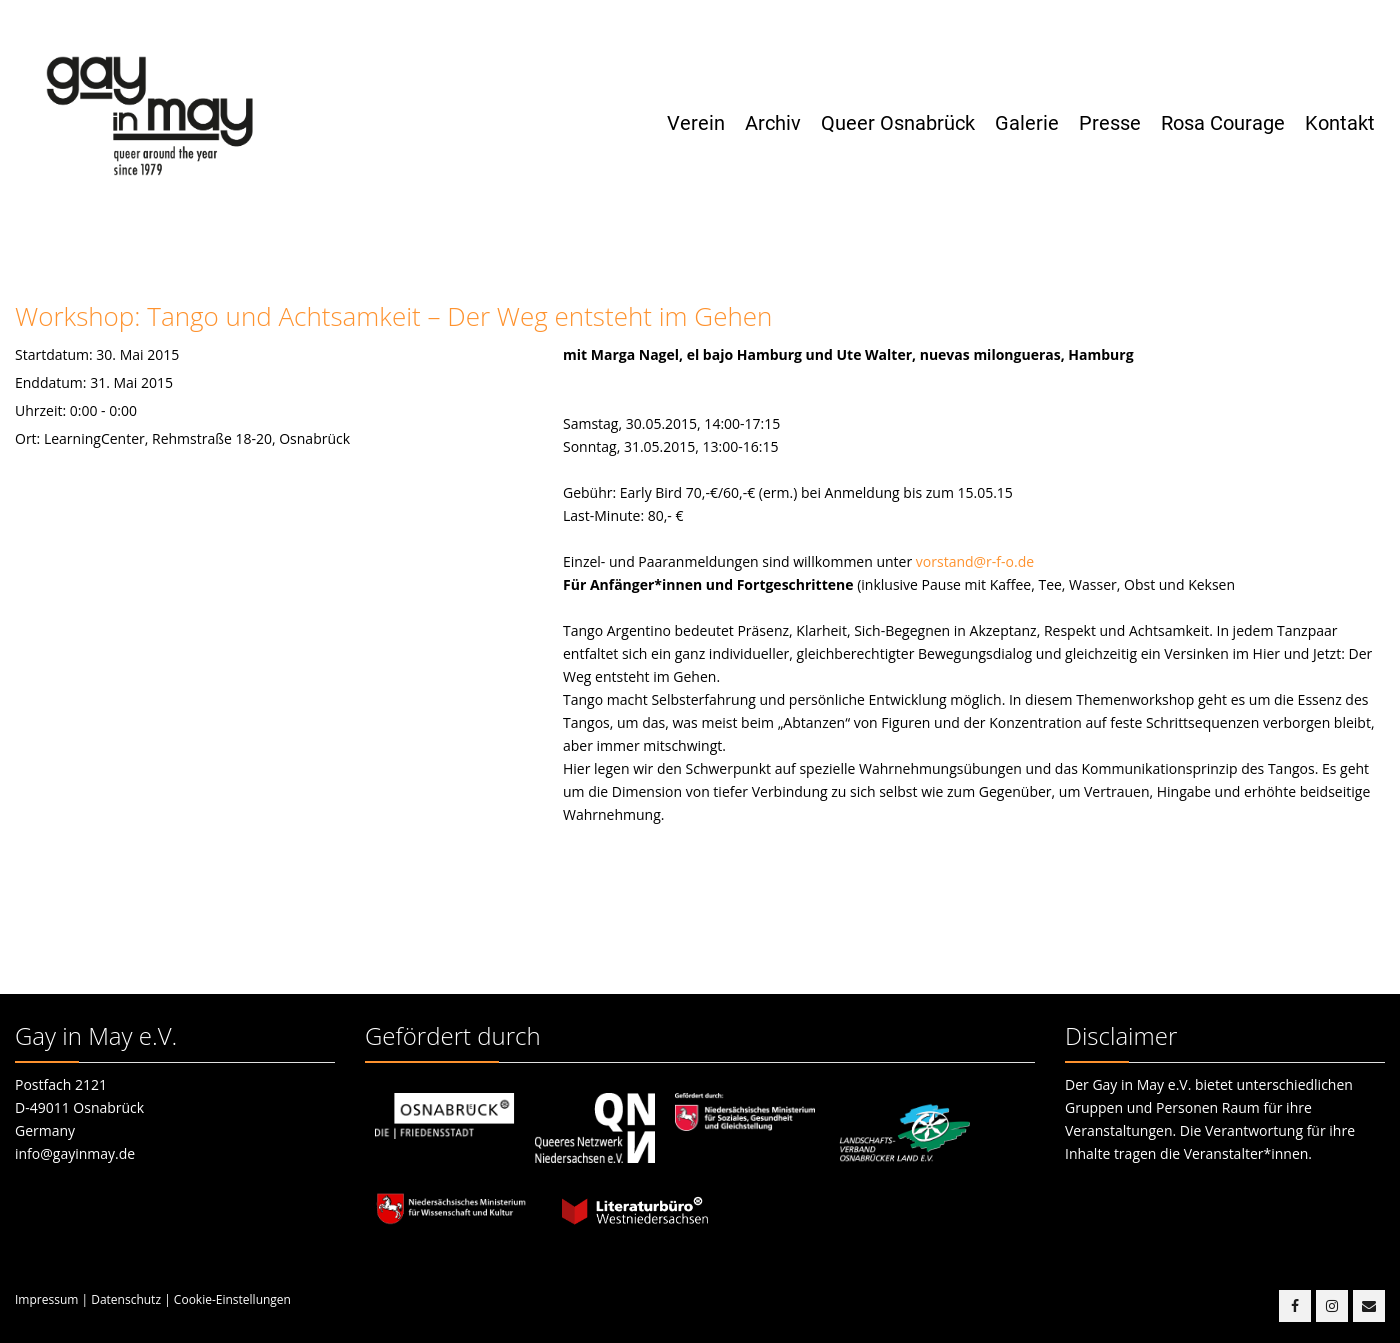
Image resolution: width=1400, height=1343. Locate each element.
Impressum (46, 1299)
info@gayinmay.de (75, 1153)
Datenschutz (126, 1299)
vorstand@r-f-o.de (975, 561)
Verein (696, 123)
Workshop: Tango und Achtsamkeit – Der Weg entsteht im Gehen (393, 316)
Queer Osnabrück (898, 123)
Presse (1110, 123)
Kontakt (1340, 123)
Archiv (773, 123)
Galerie (1027, 123)
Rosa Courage (1223, 123)
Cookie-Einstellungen (232, 1299)
